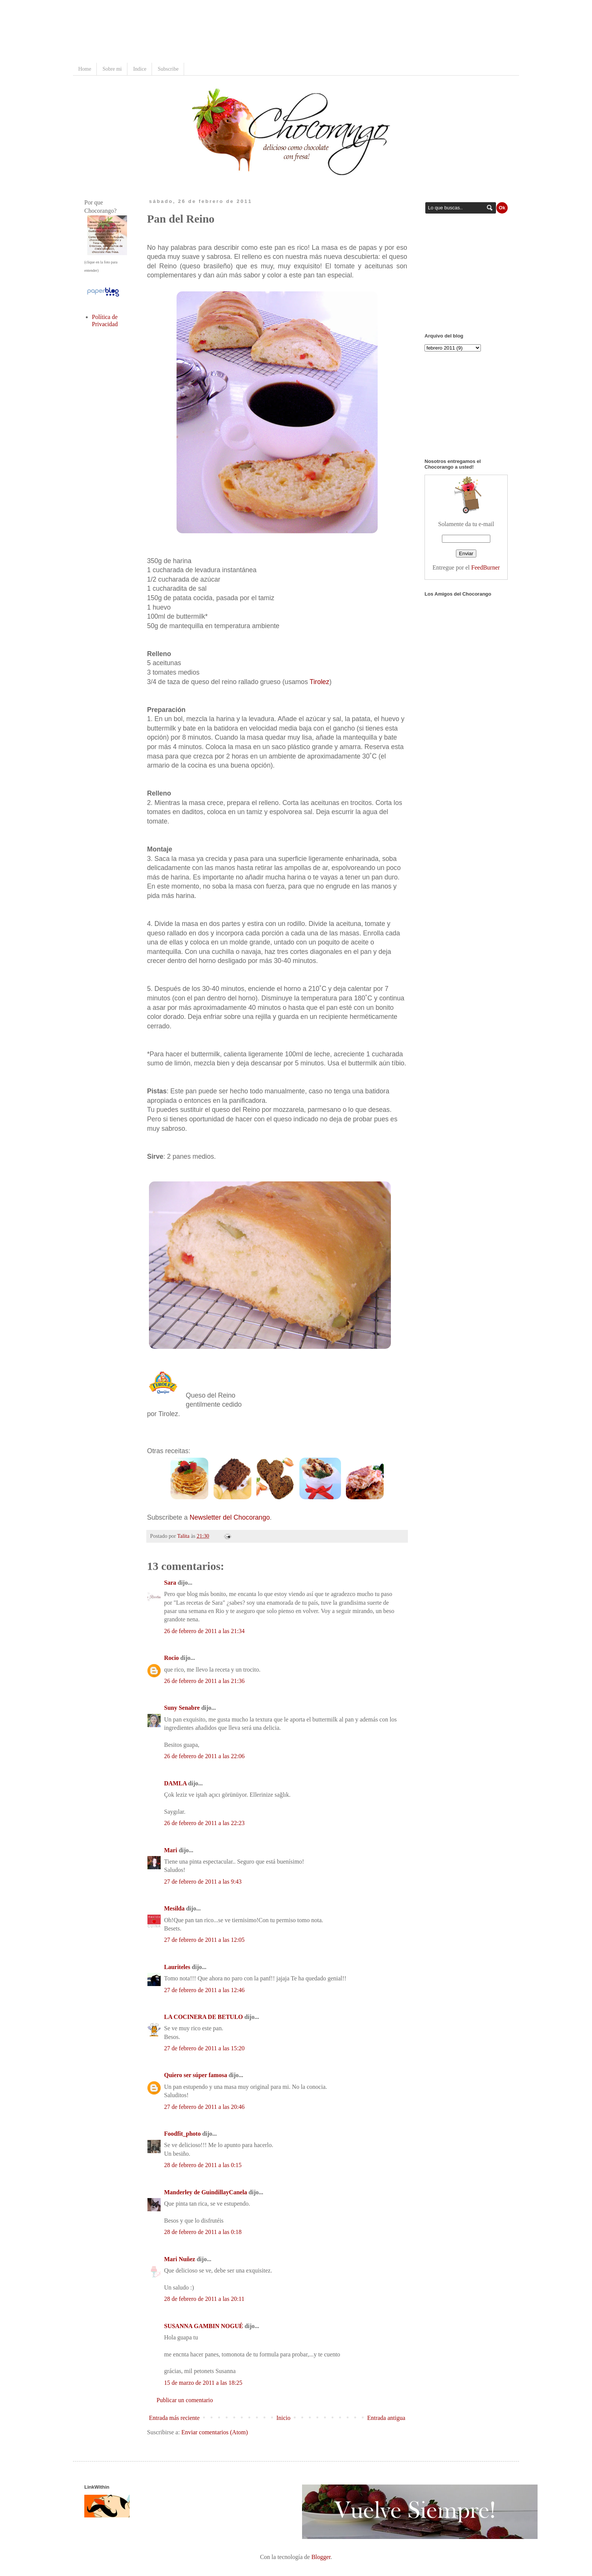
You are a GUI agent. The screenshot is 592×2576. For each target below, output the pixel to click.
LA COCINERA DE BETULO (203, 2017)
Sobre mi (112, 69)
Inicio (283, 2418)
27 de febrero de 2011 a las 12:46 (204, 1990)
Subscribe (168, 69)
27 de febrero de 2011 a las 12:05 (204, 1940)
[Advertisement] (222, 32)
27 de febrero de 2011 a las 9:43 (203, 1881)
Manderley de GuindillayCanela (205, 2192)
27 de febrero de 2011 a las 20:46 (204, 2107)
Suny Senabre (182, 1707)
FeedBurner (485, 567)
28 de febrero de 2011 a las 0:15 (203, 2165)
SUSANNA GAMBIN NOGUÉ (203, 2326)
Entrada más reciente (174, 2418)
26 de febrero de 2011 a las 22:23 (204, 1823)
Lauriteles (177, 1967)
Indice (139, 69)
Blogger (321, 2557)
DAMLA (175, 1783)
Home (84, 69)
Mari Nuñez (179, 2259)
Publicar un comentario (185, 2400)
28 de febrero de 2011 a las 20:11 (204, 2299)
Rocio (171, 1658)
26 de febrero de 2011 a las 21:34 (204, 1631)
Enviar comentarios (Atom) (214, 2432)
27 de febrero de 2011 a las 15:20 (204, 2048)
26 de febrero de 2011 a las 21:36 (204, 1681)
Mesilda (174, 1908)
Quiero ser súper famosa (195, 2075)
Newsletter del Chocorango (229, 1517)
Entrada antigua (386, 2418)
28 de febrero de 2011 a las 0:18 (203, 2232)
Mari (170, 1850)
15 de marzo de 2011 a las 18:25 (203, 2382)
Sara (170, 1582)
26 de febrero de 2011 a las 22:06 (204, 1756)
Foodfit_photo (182, 2133)
